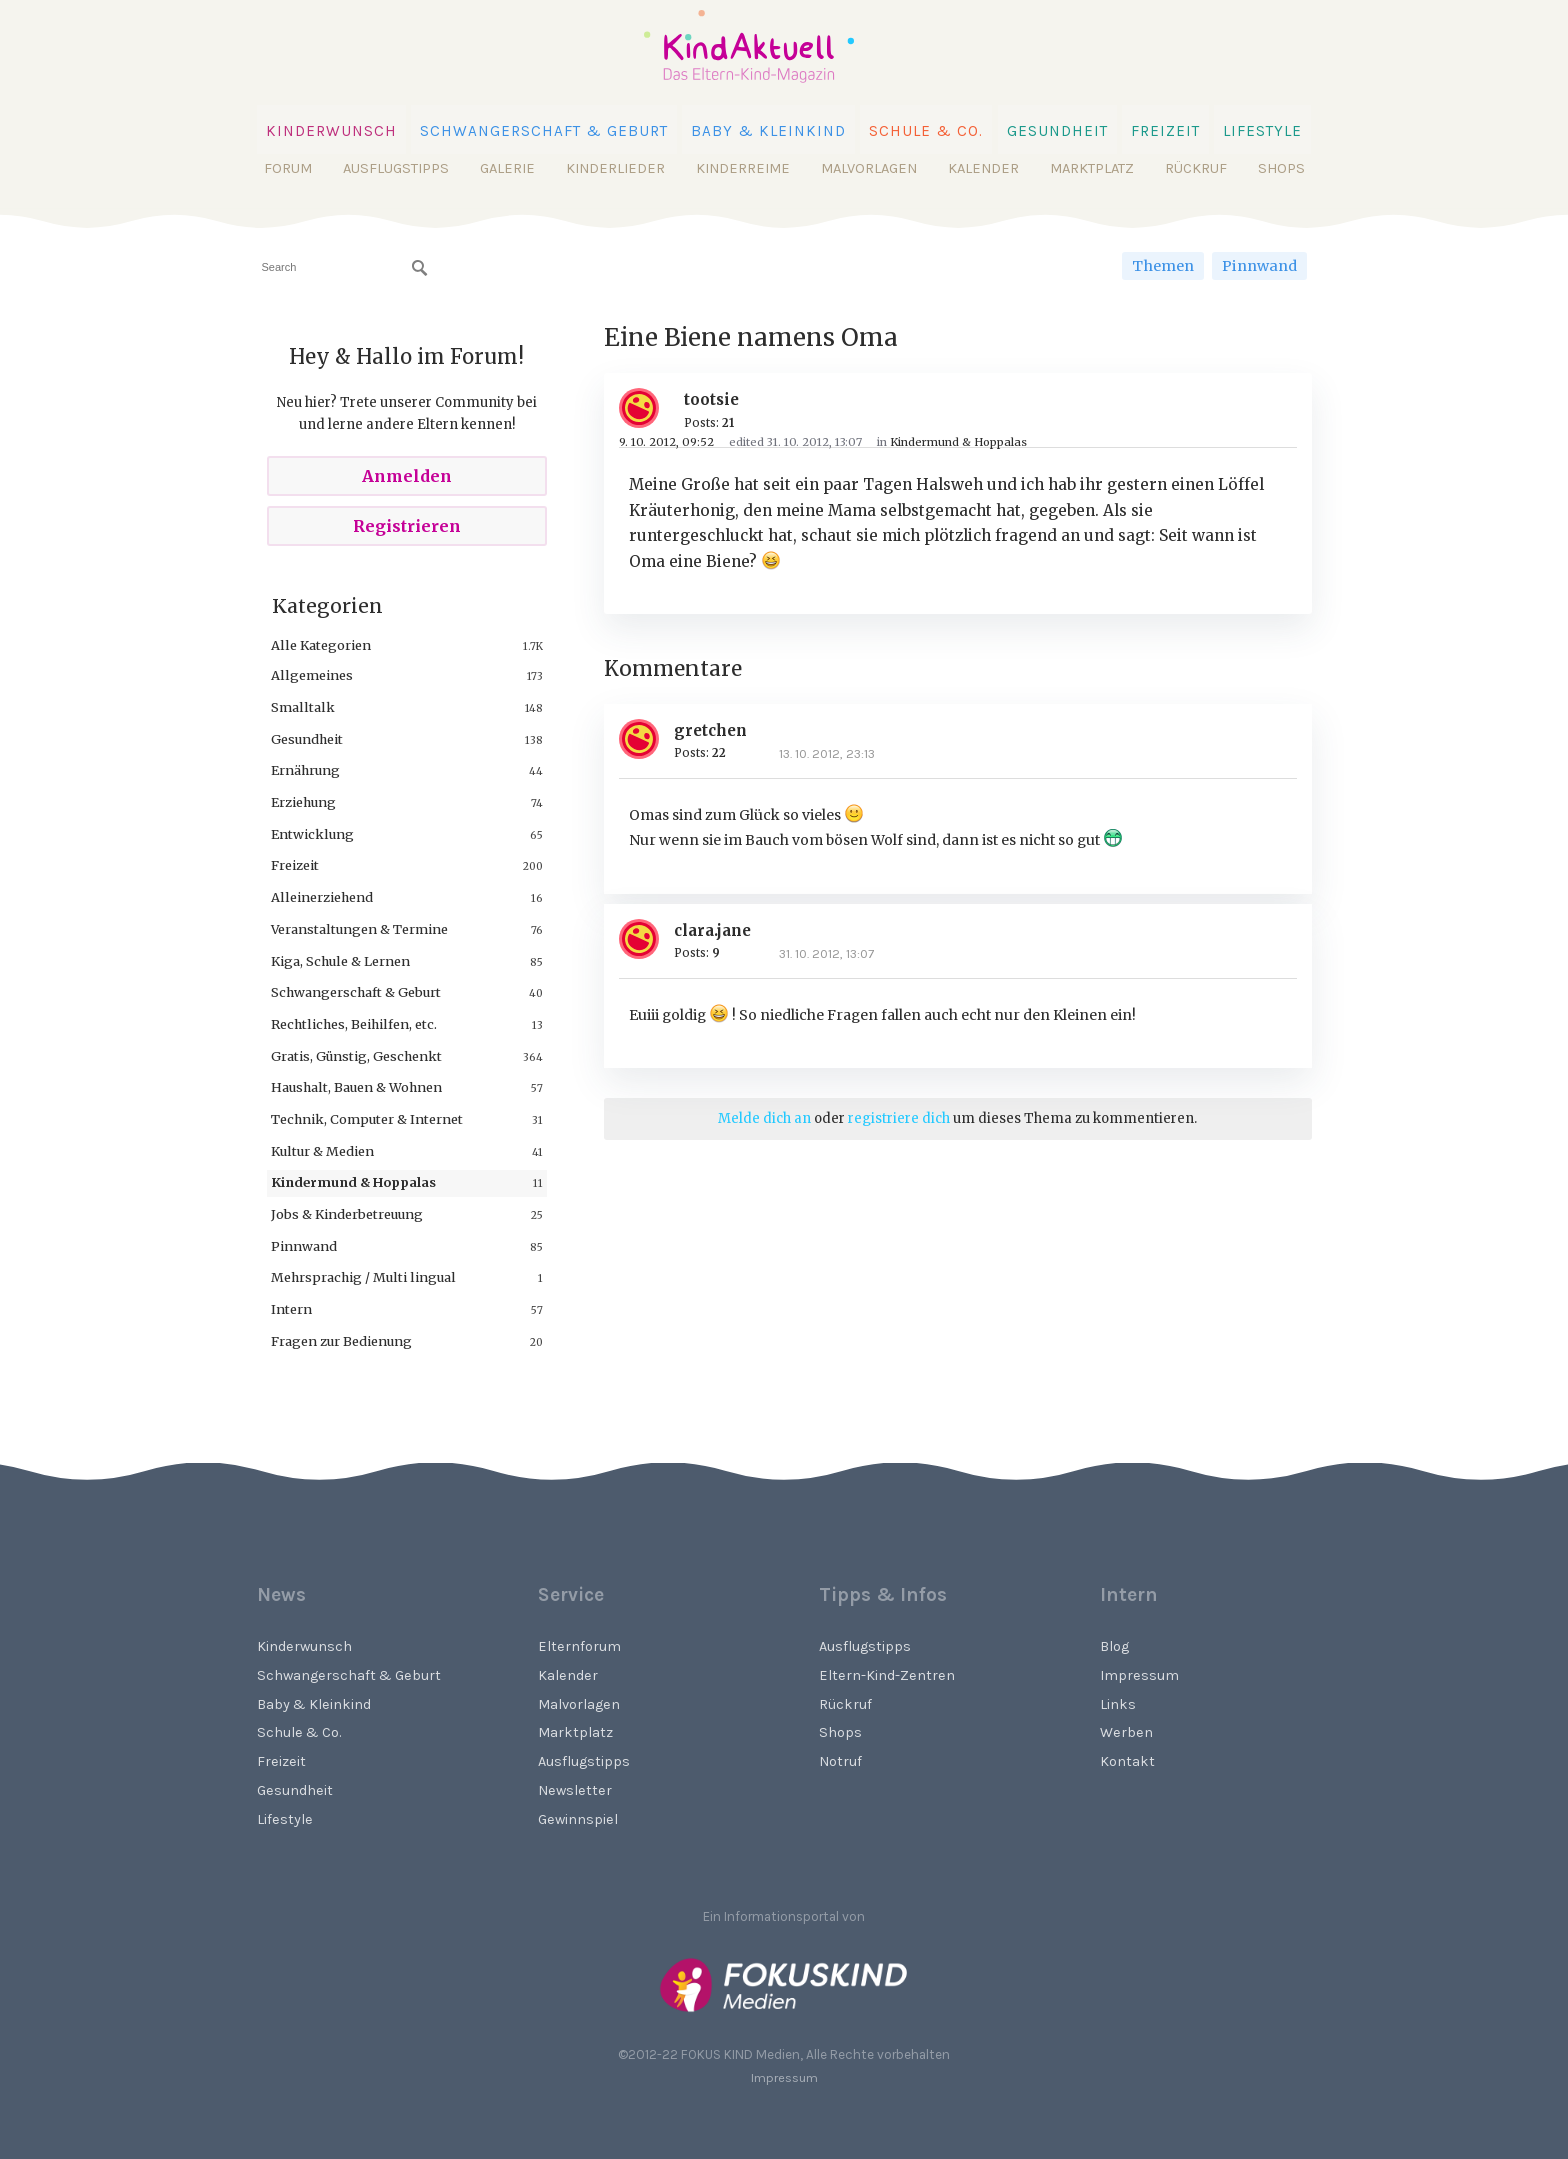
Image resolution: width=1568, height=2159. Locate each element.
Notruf (840, 1761)
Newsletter (575, 1790)
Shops (1281, 168)
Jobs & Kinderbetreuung (347, 1214)
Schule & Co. (926, 131)
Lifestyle (1262, 131)
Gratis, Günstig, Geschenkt (356, 1056)
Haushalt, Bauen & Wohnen (356, 1087)
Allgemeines (312, 675)
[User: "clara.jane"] (646, 939)
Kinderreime (743, 168)
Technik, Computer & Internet (367, 1119)
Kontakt (1127, 1761)
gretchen (710, 730)
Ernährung (305, 770)
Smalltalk (303, 707)
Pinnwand (1259, 266)
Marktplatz (1092, 168)
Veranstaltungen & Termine (359, 929)
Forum (288, 168)
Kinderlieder (615, 168)
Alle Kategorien (321, 645)
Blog (1114, 1646)
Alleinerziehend (322, 897)
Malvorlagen (869, 168)
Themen (1163, 266)
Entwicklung (312, 834)
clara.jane (712, 930)
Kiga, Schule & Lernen (340, 961)
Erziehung (303, 802)
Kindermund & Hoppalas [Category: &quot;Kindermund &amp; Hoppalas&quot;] (958, 442)
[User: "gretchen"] (646, 739)
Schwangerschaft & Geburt (544, 131)
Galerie (507, 168)
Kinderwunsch (331, 131)
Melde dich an (764, 1118)
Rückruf (1196, 168)
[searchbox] (344, 267)
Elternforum (579, 1646)
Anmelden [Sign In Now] (407, 476)
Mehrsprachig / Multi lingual (363, 1277)
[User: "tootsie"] (646, 408)
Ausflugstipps (396, 168)
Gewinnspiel (578, 1819)
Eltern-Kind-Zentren (887, 1675)
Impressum (1139, 1675)
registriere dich (899, 1118)
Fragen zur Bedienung (341, 1341)
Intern (291, 1309)
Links (1118, 1704)
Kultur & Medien (322, 1151)
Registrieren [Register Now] (407, 526)
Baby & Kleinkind (768, 131)
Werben (1126, 1732)
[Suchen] (420, 268)
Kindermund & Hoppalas (353, 1182)
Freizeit (1165, 131)
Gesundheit (1057, 131)
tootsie (711, 399)
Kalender (983, 168)
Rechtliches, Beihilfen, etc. (354, 1024)
